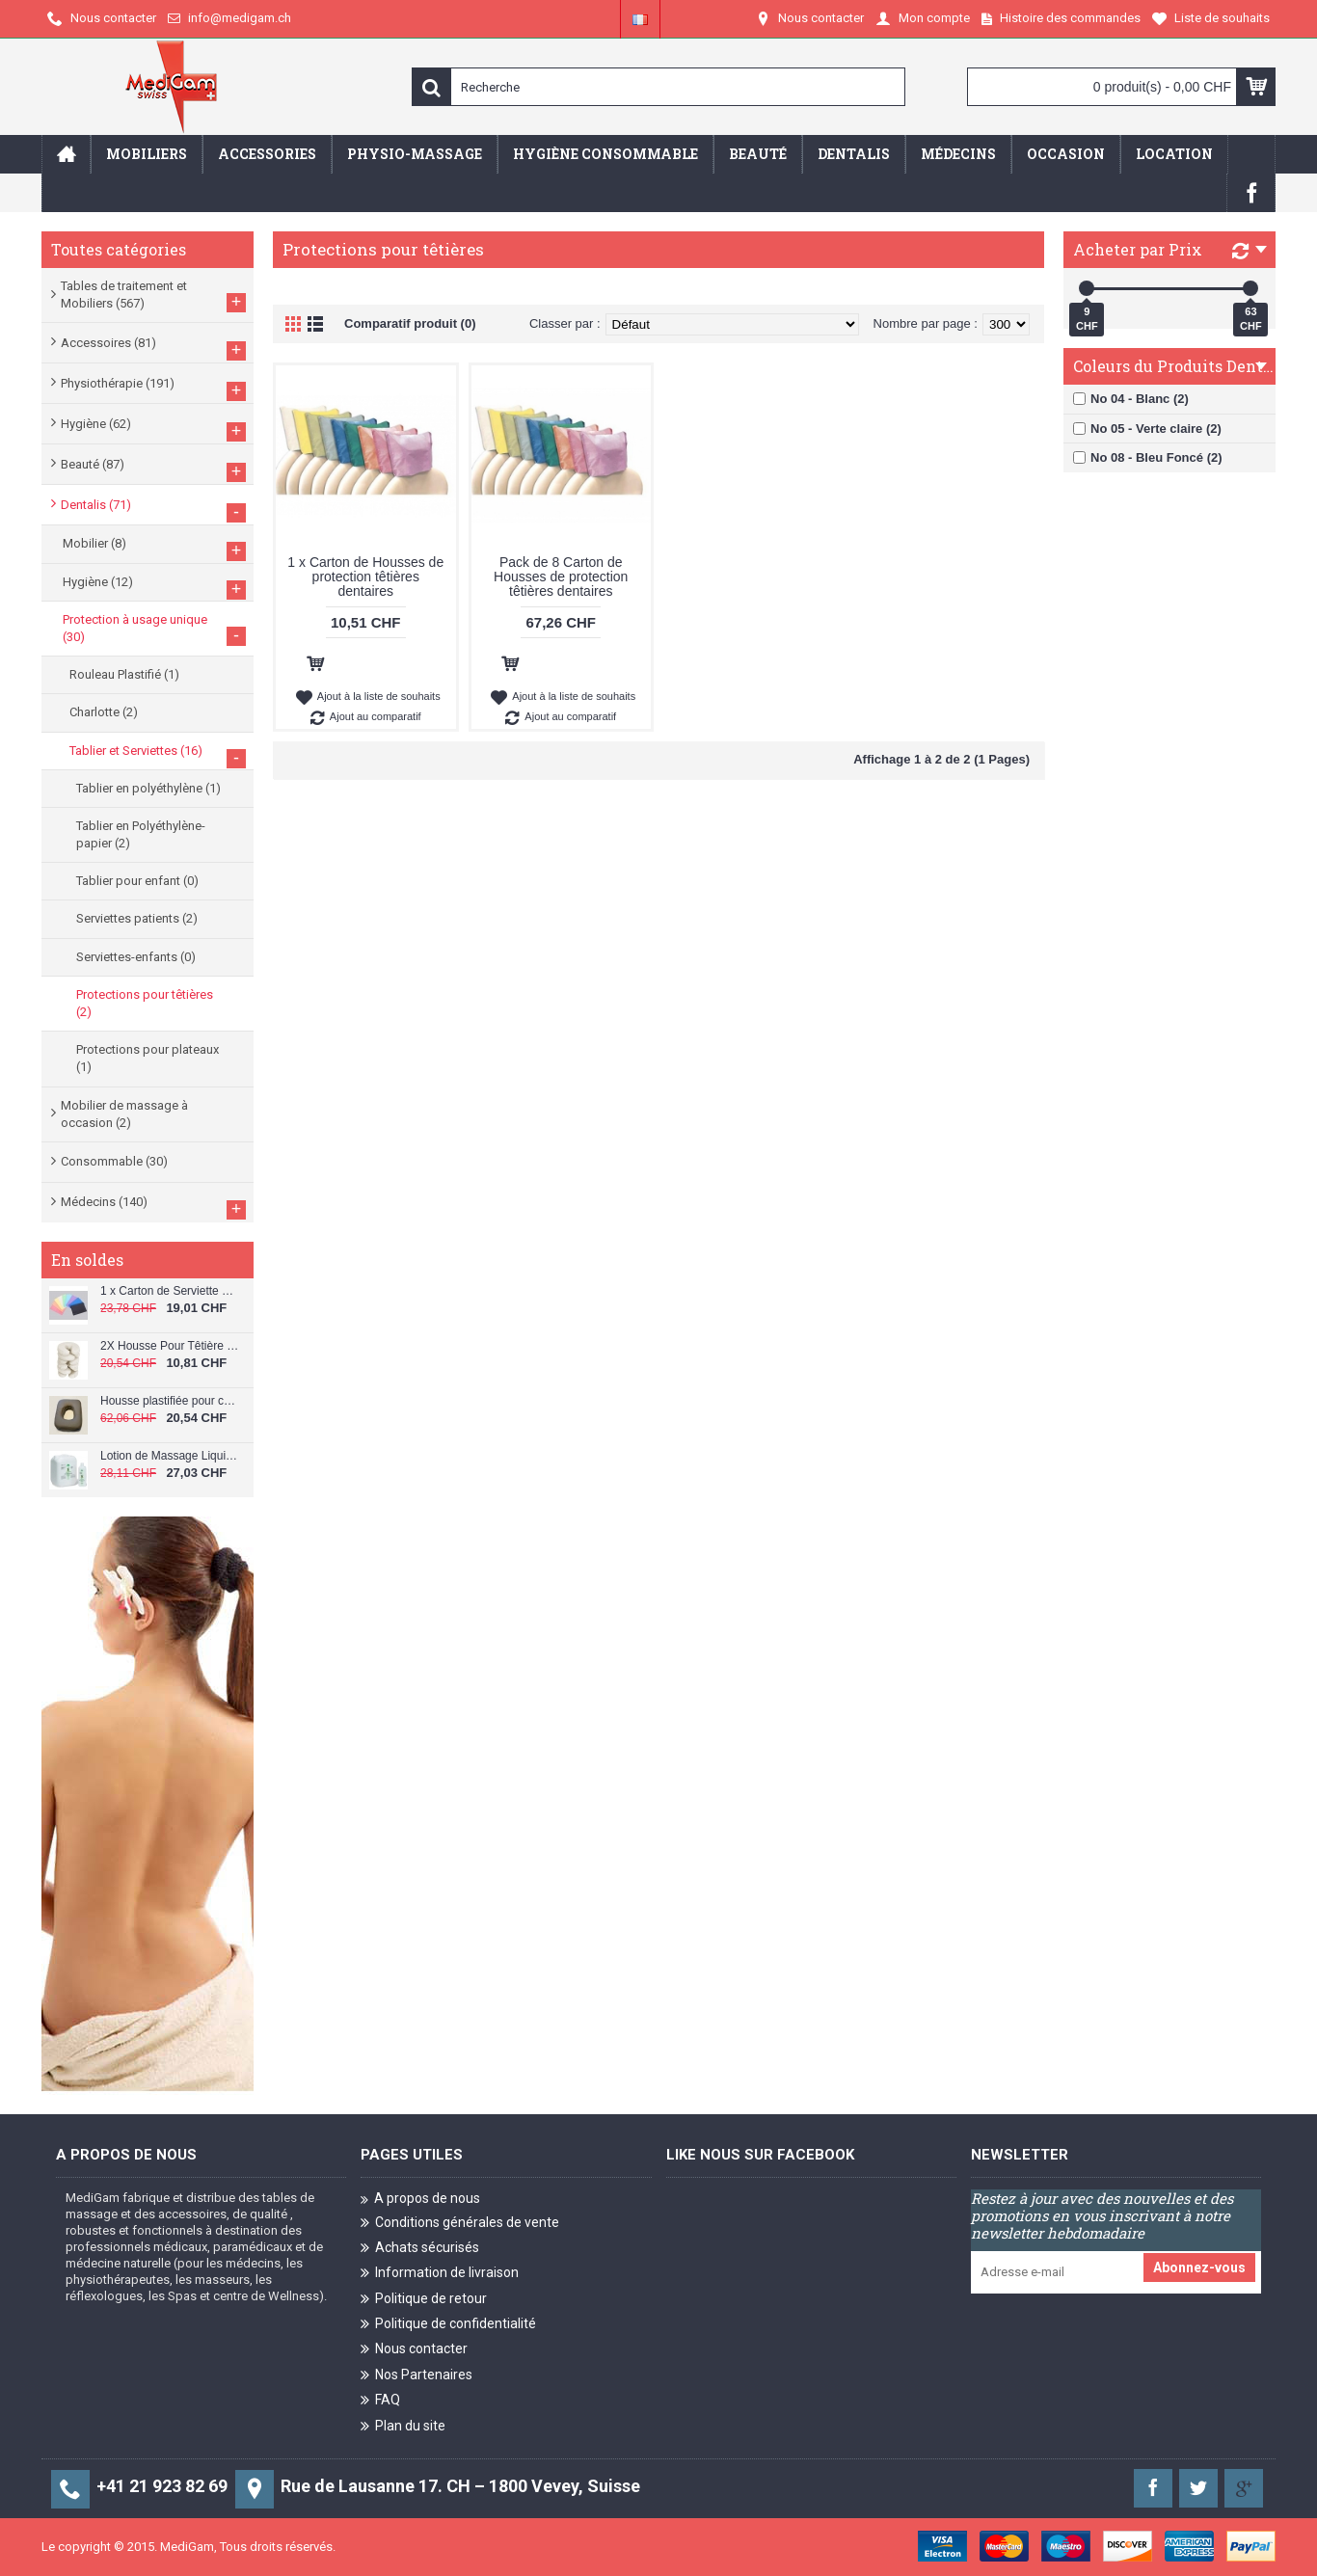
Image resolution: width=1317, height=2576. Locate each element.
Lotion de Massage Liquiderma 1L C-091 (170, 1456)
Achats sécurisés (420, 2249)
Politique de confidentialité (448, 2325)
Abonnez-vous (1199, 2267)
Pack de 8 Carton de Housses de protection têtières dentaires (561, 577)
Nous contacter (414, 2350)
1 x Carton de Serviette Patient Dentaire (170, 1291)
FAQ (380, 2401)
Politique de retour (424, 2300)
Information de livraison (440, 2274)
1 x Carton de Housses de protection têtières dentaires (365, 577)
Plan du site (403, 2427)
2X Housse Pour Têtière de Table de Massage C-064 (170, 1346)
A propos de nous (420, 2199)
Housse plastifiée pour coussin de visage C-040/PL (170, 1401)
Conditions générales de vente (460, 2223)
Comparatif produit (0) (410, 323)
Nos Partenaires (416, 2376)
